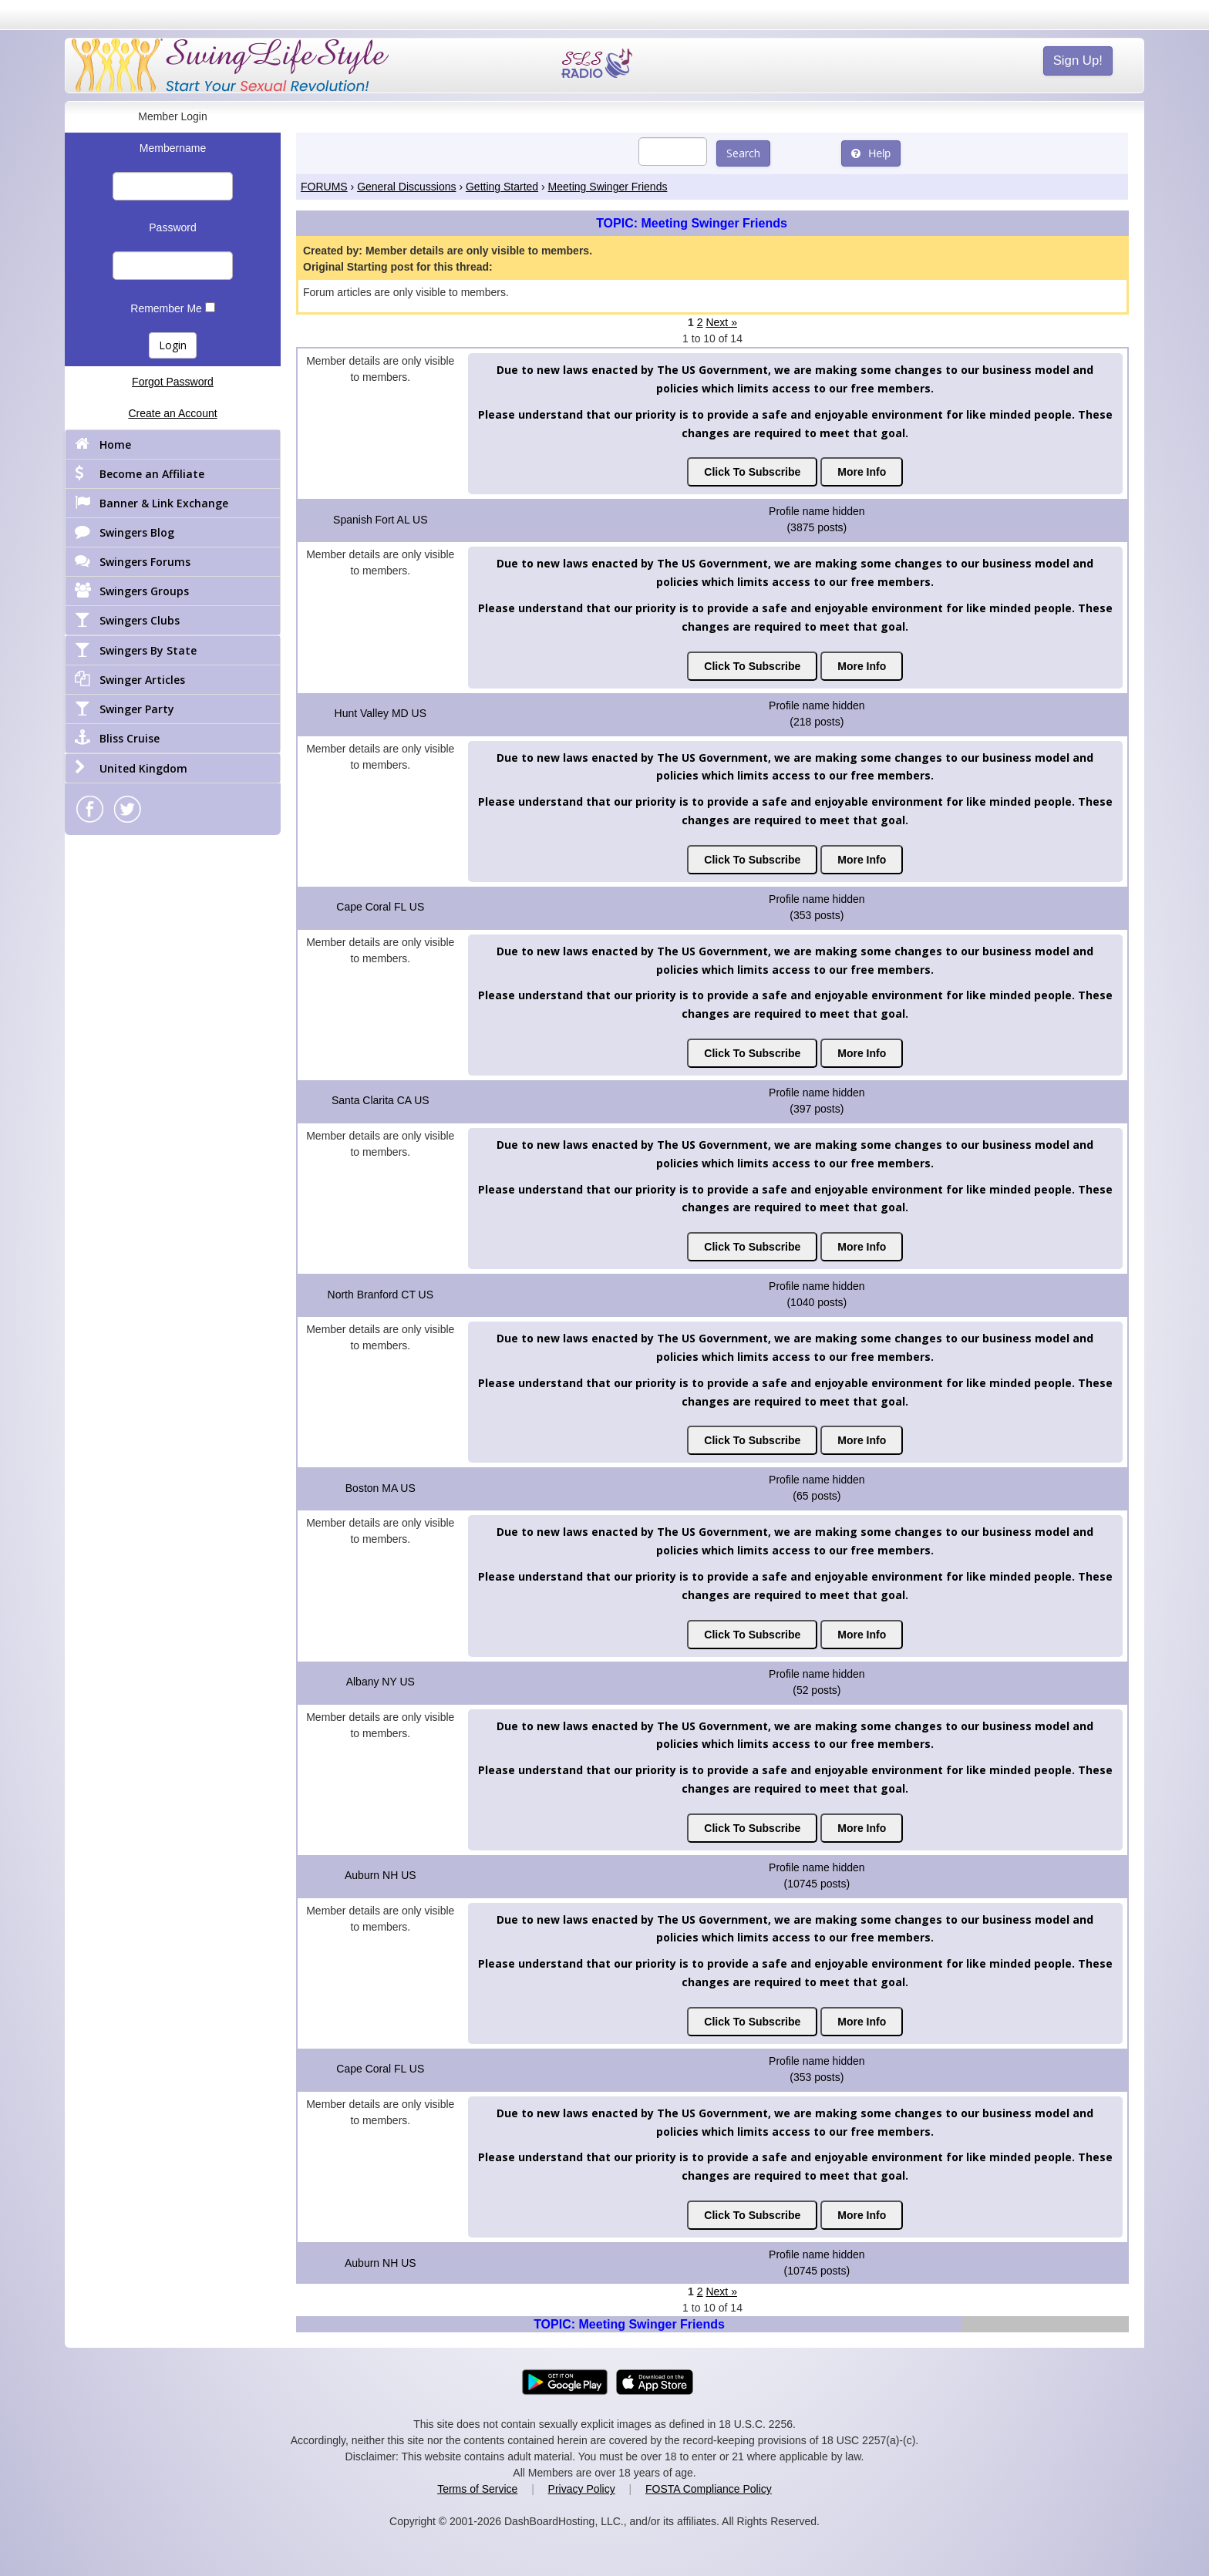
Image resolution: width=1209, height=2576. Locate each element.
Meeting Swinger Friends (608, 186)
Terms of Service (477, 2489)
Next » (721, 322)
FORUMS (324, 186)
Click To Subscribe (752, 472)
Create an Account (172, 413)
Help (871, 153)
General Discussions (406, 186)
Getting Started (502, 186)
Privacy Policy (581, 2489)
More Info (861, 472)
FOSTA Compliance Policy (708, 2489)
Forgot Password (173, 381)
